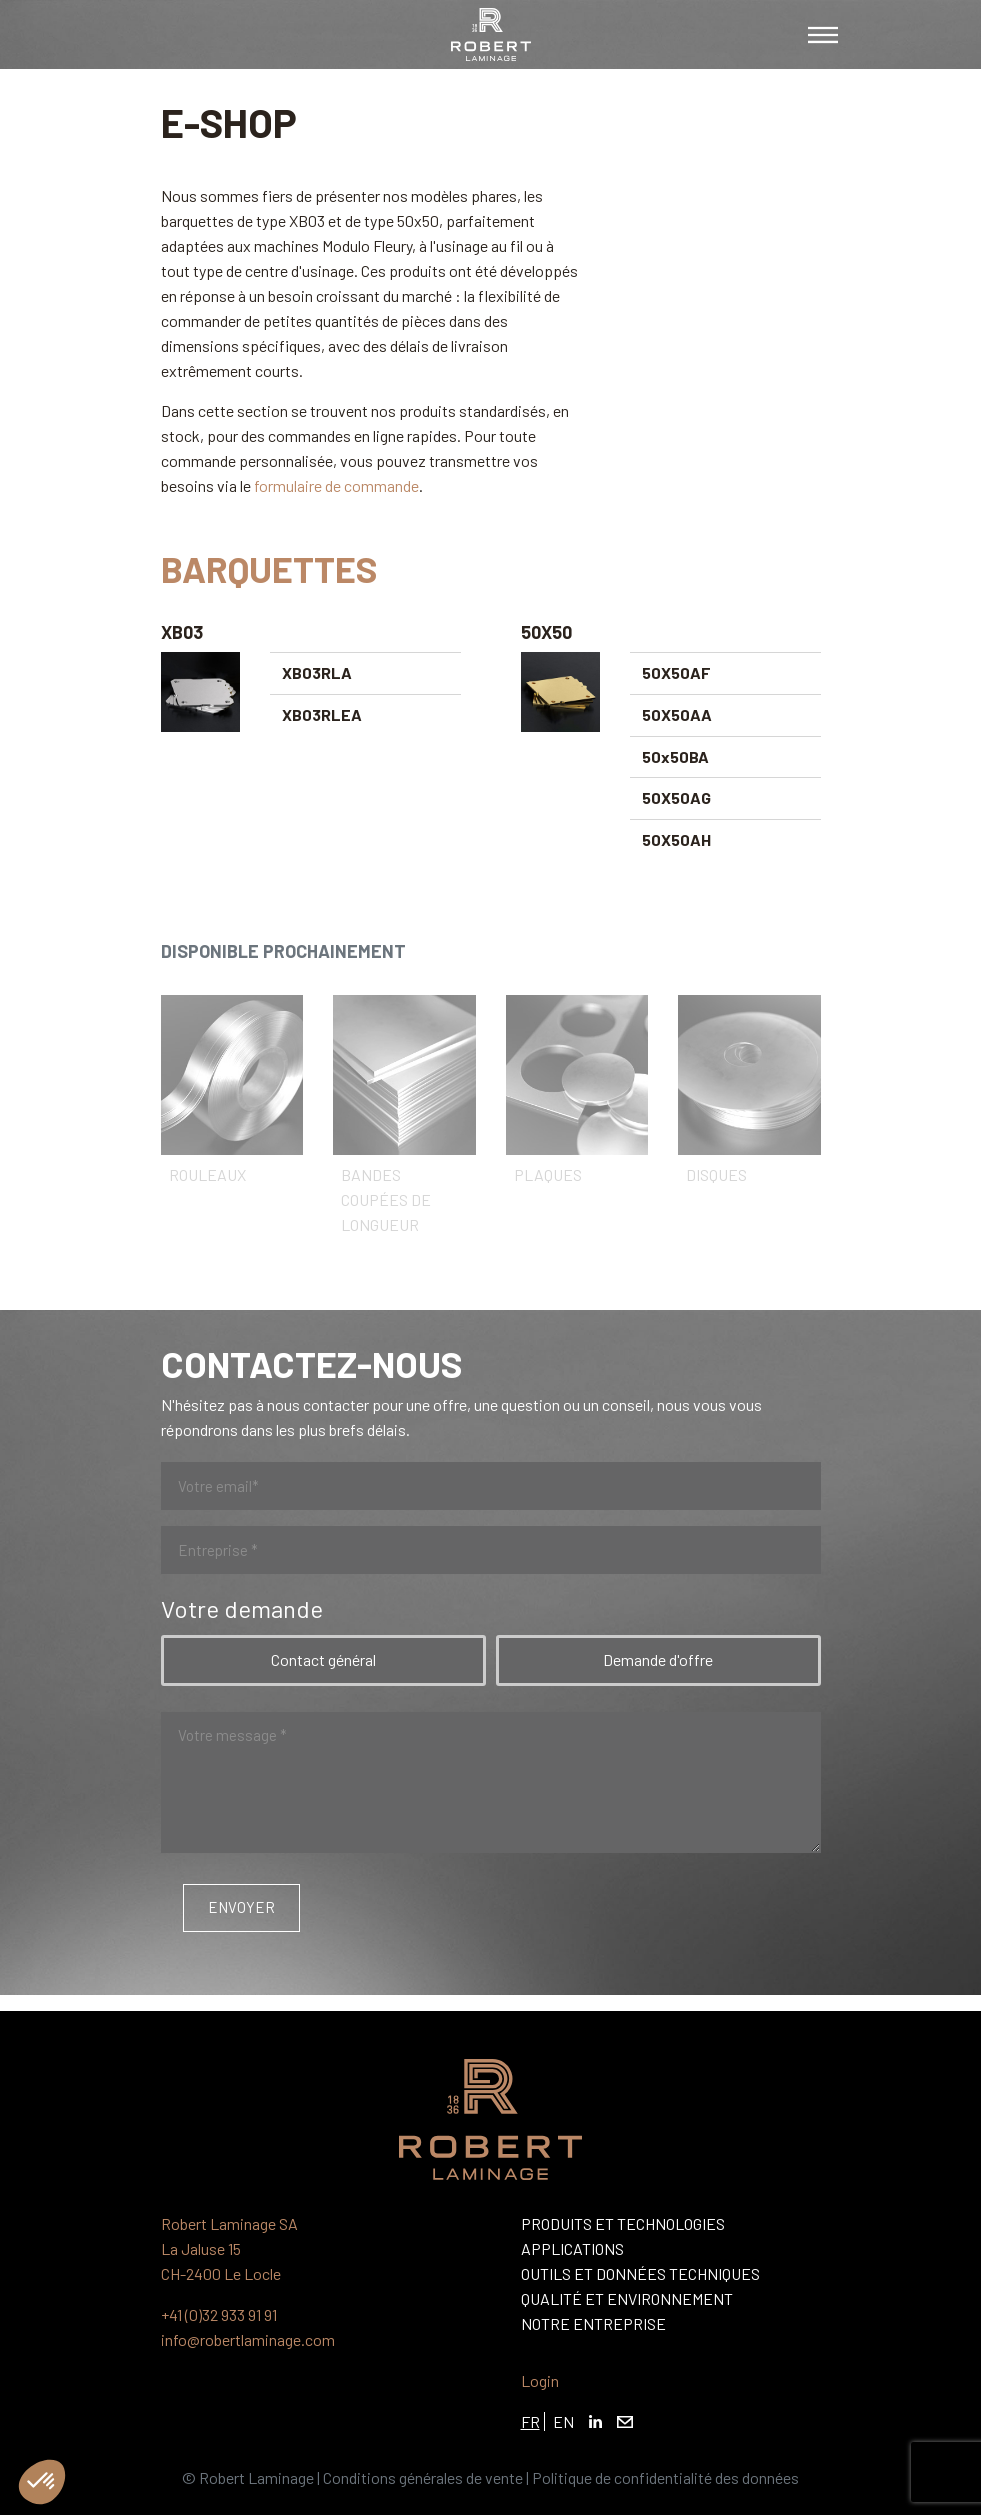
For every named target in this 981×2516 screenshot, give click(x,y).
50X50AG (676, 797)
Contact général (323, 1659)
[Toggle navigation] (823, 35)
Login (540, 2380)
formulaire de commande (336, 485)
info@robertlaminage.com (248, 2339)
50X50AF (676, 672)
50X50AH (676, 839)
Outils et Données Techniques (640, 2273)
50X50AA (677, 714)
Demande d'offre (658, 1659)
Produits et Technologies (623, 2223)
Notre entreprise (593, 2323)
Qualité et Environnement (627, 2298)
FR (530, 2421)
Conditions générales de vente (423, 2477)
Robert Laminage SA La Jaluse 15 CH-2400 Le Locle (229, 2248)
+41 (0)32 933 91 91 (219, 2314)
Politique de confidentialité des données (665, 2477)
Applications (572, 2248)
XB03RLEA (322, 714)
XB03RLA (317, 672)
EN (563, 2421)
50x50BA (675, 756)
